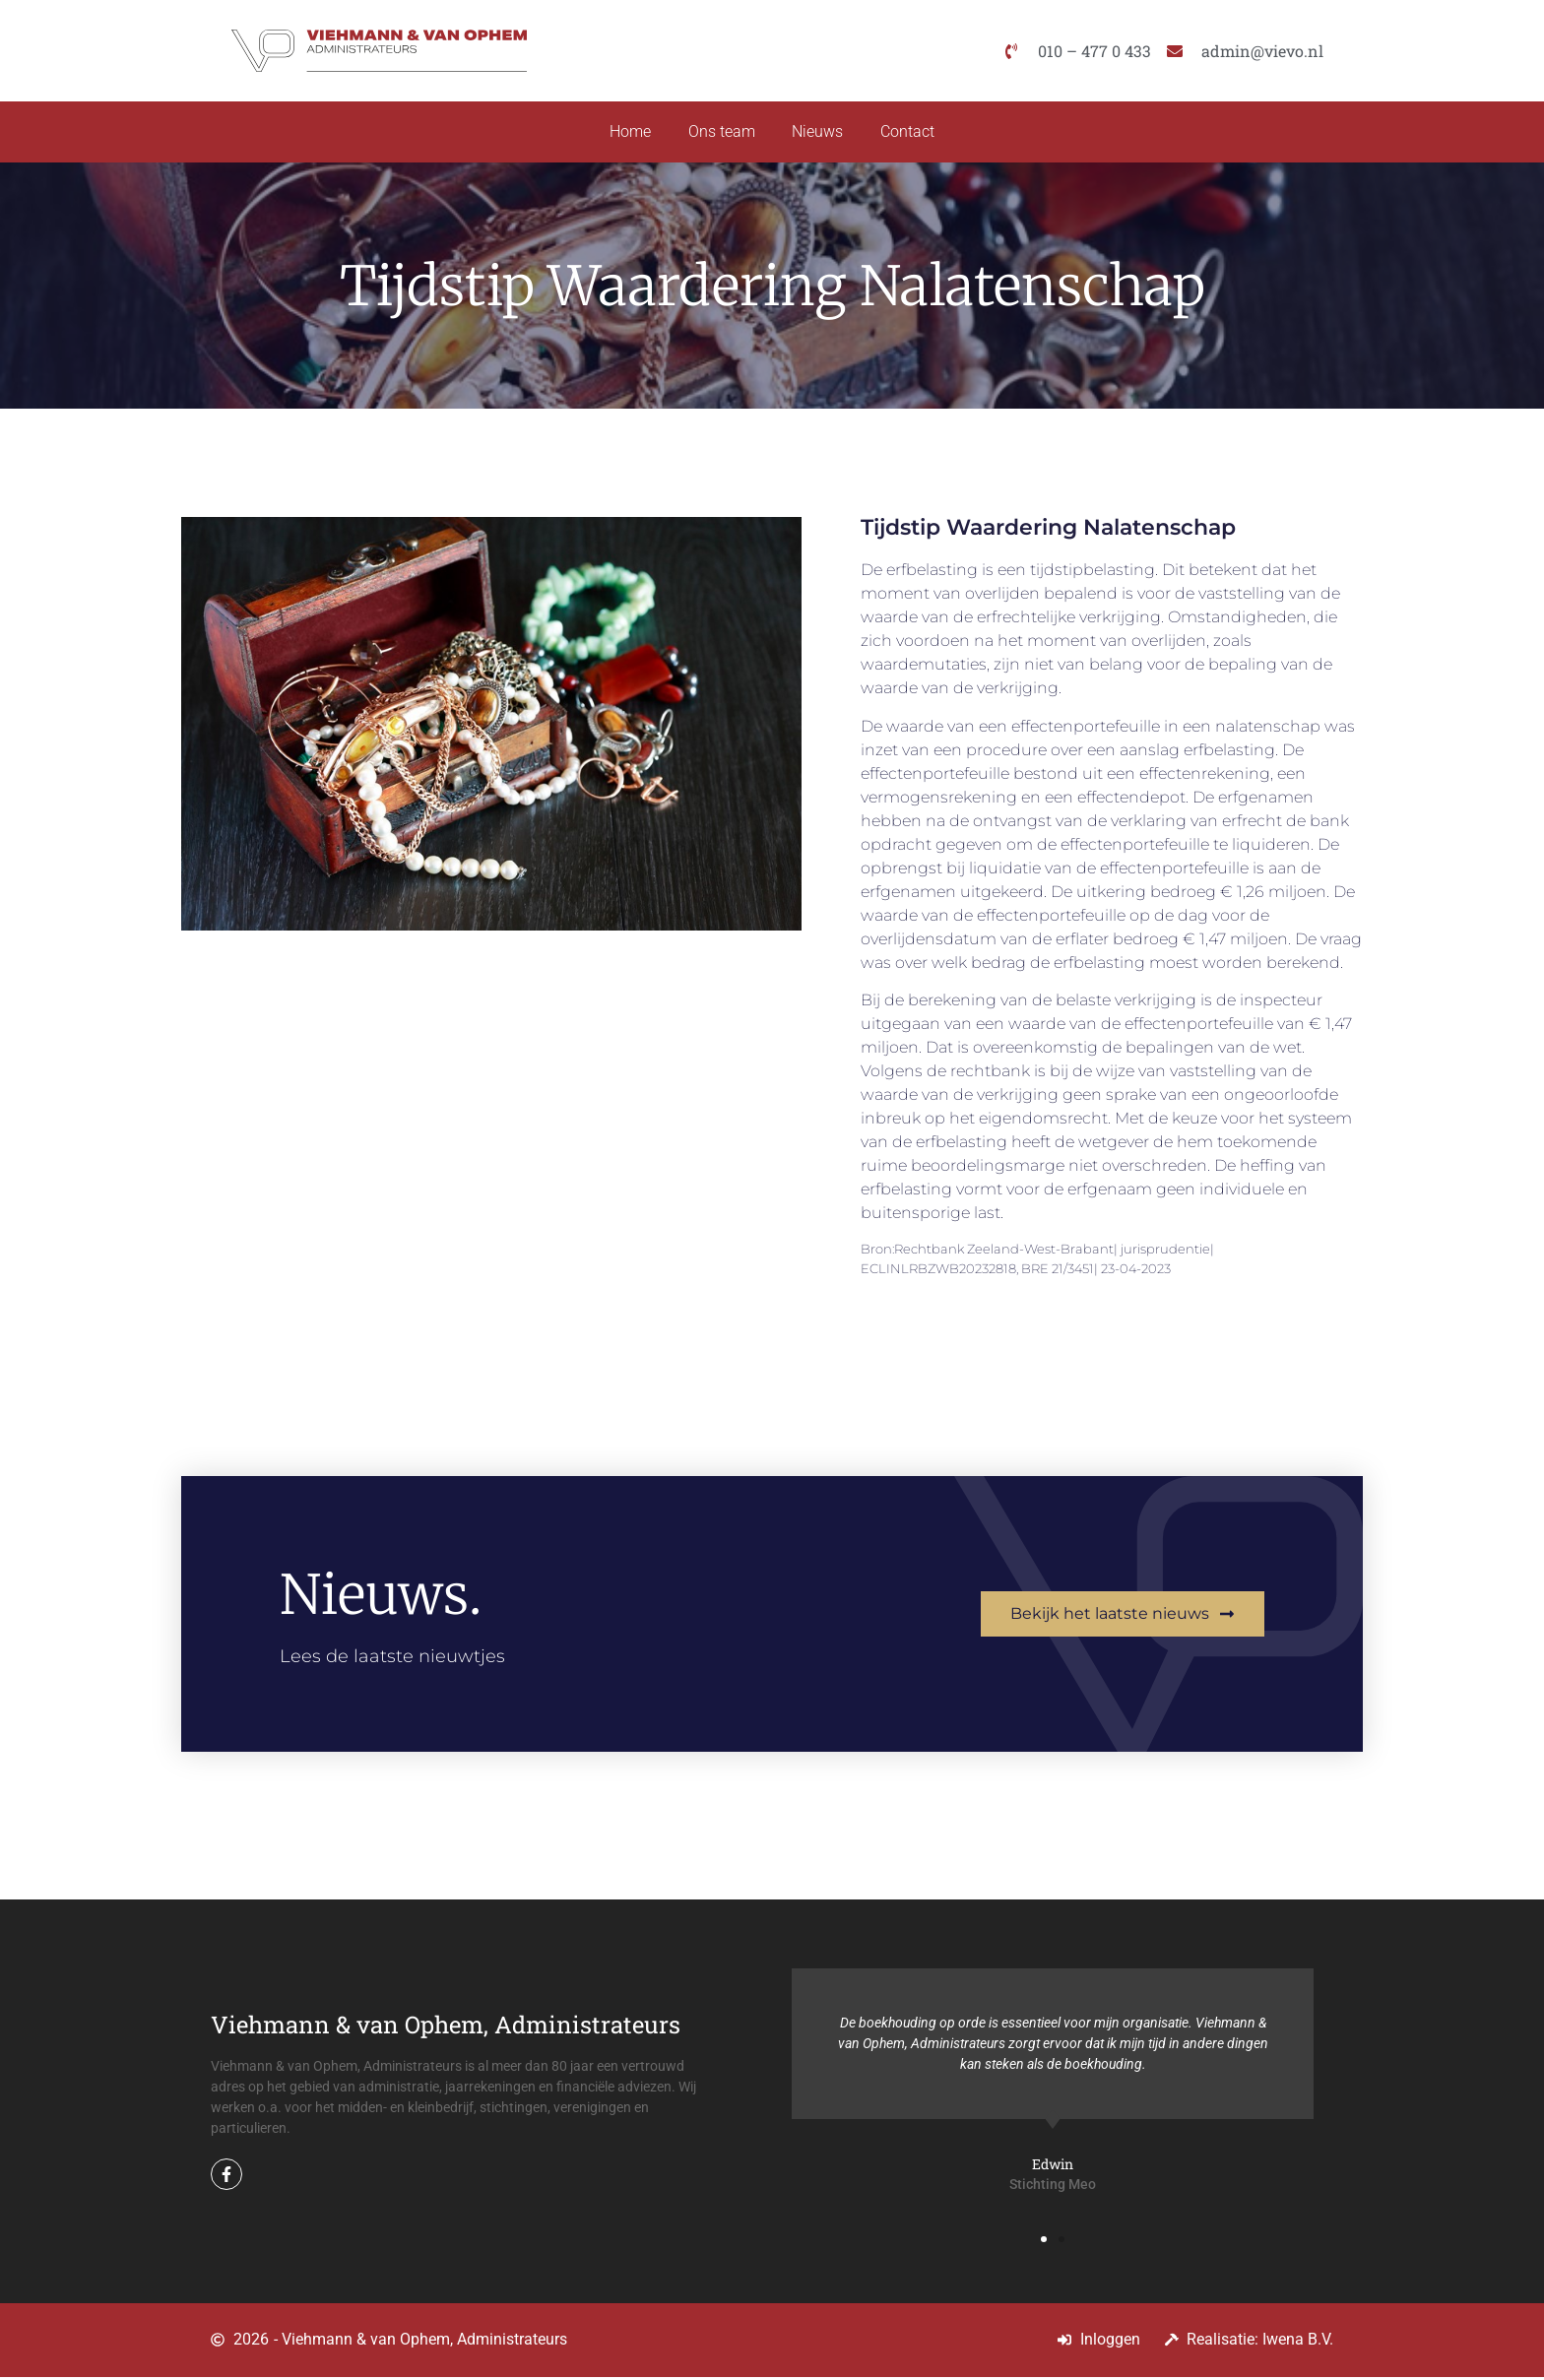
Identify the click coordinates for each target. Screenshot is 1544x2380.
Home (627, 133)
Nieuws (819, 133)
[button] (1044, 2242)
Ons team (720, 133)
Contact (911, 133)
